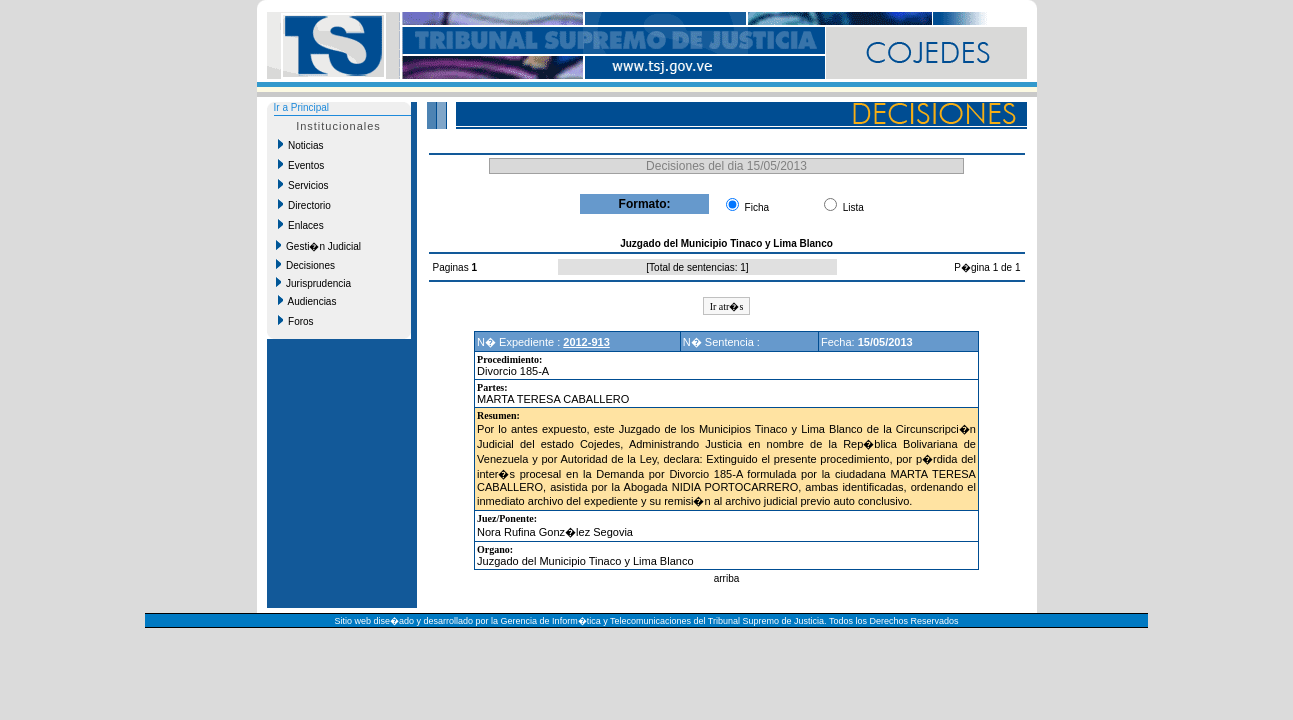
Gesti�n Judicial (319, 246)
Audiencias (307, 301)
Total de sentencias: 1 (697, 267)
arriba (727, 578)
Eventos (301, 165)
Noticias (301, 145)
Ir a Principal (302, 107)
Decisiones (305, 265)
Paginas (452, 267)
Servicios (303, 185)
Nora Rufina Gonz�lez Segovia (555, 532)
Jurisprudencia (314, 283)
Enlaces (301, 225)
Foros (296, 321)
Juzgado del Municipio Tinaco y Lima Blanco (585, 561)
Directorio (304, 205)
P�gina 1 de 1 (987, 267)
